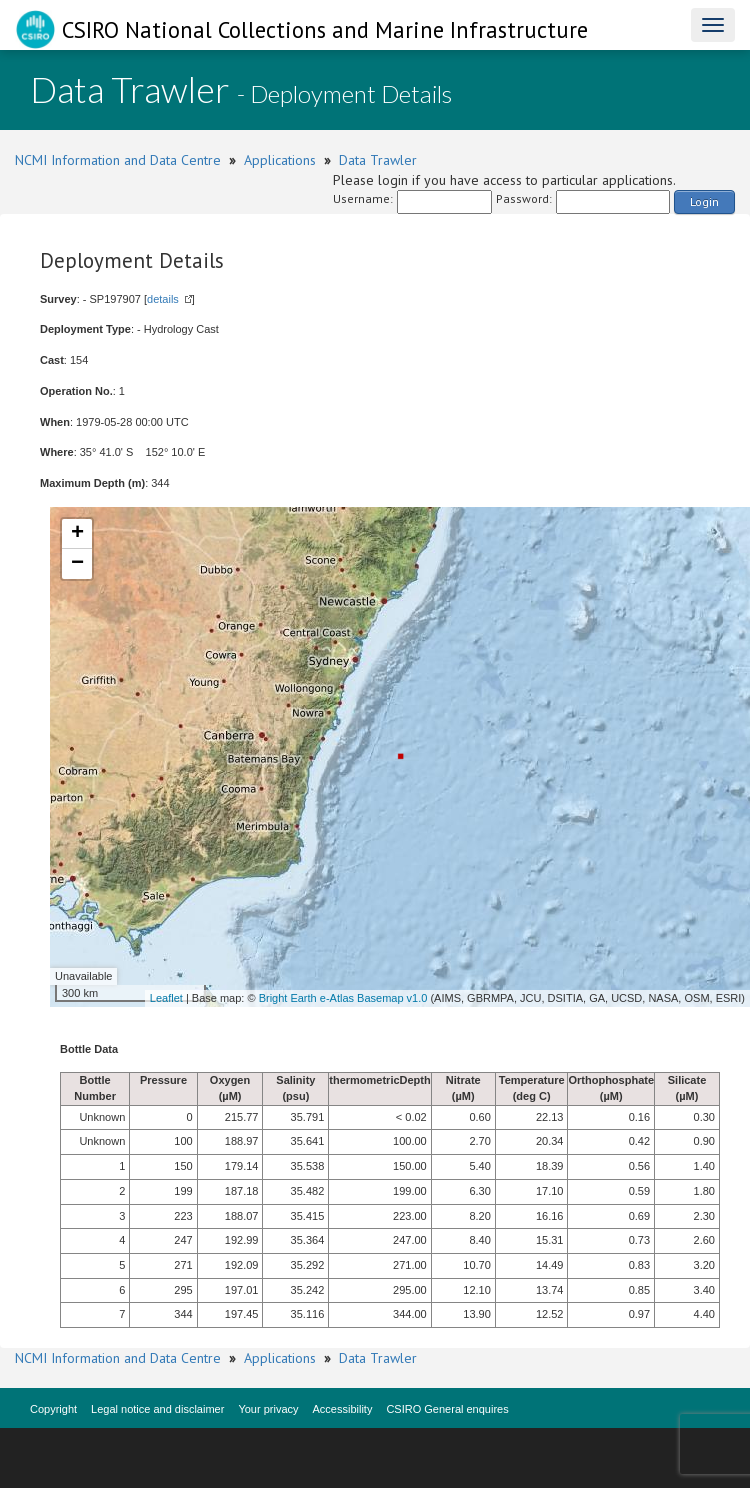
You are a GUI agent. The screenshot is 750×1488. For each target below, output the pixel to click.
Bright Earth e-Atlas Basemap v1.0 (343, 998)
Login (704, 201)
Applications (280, 160)
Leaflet (166, 998)
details (163, 299)
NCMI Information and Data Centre (118, 160)
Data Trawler (378, 160)
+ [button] (77, 534)
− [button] (77, 564)
